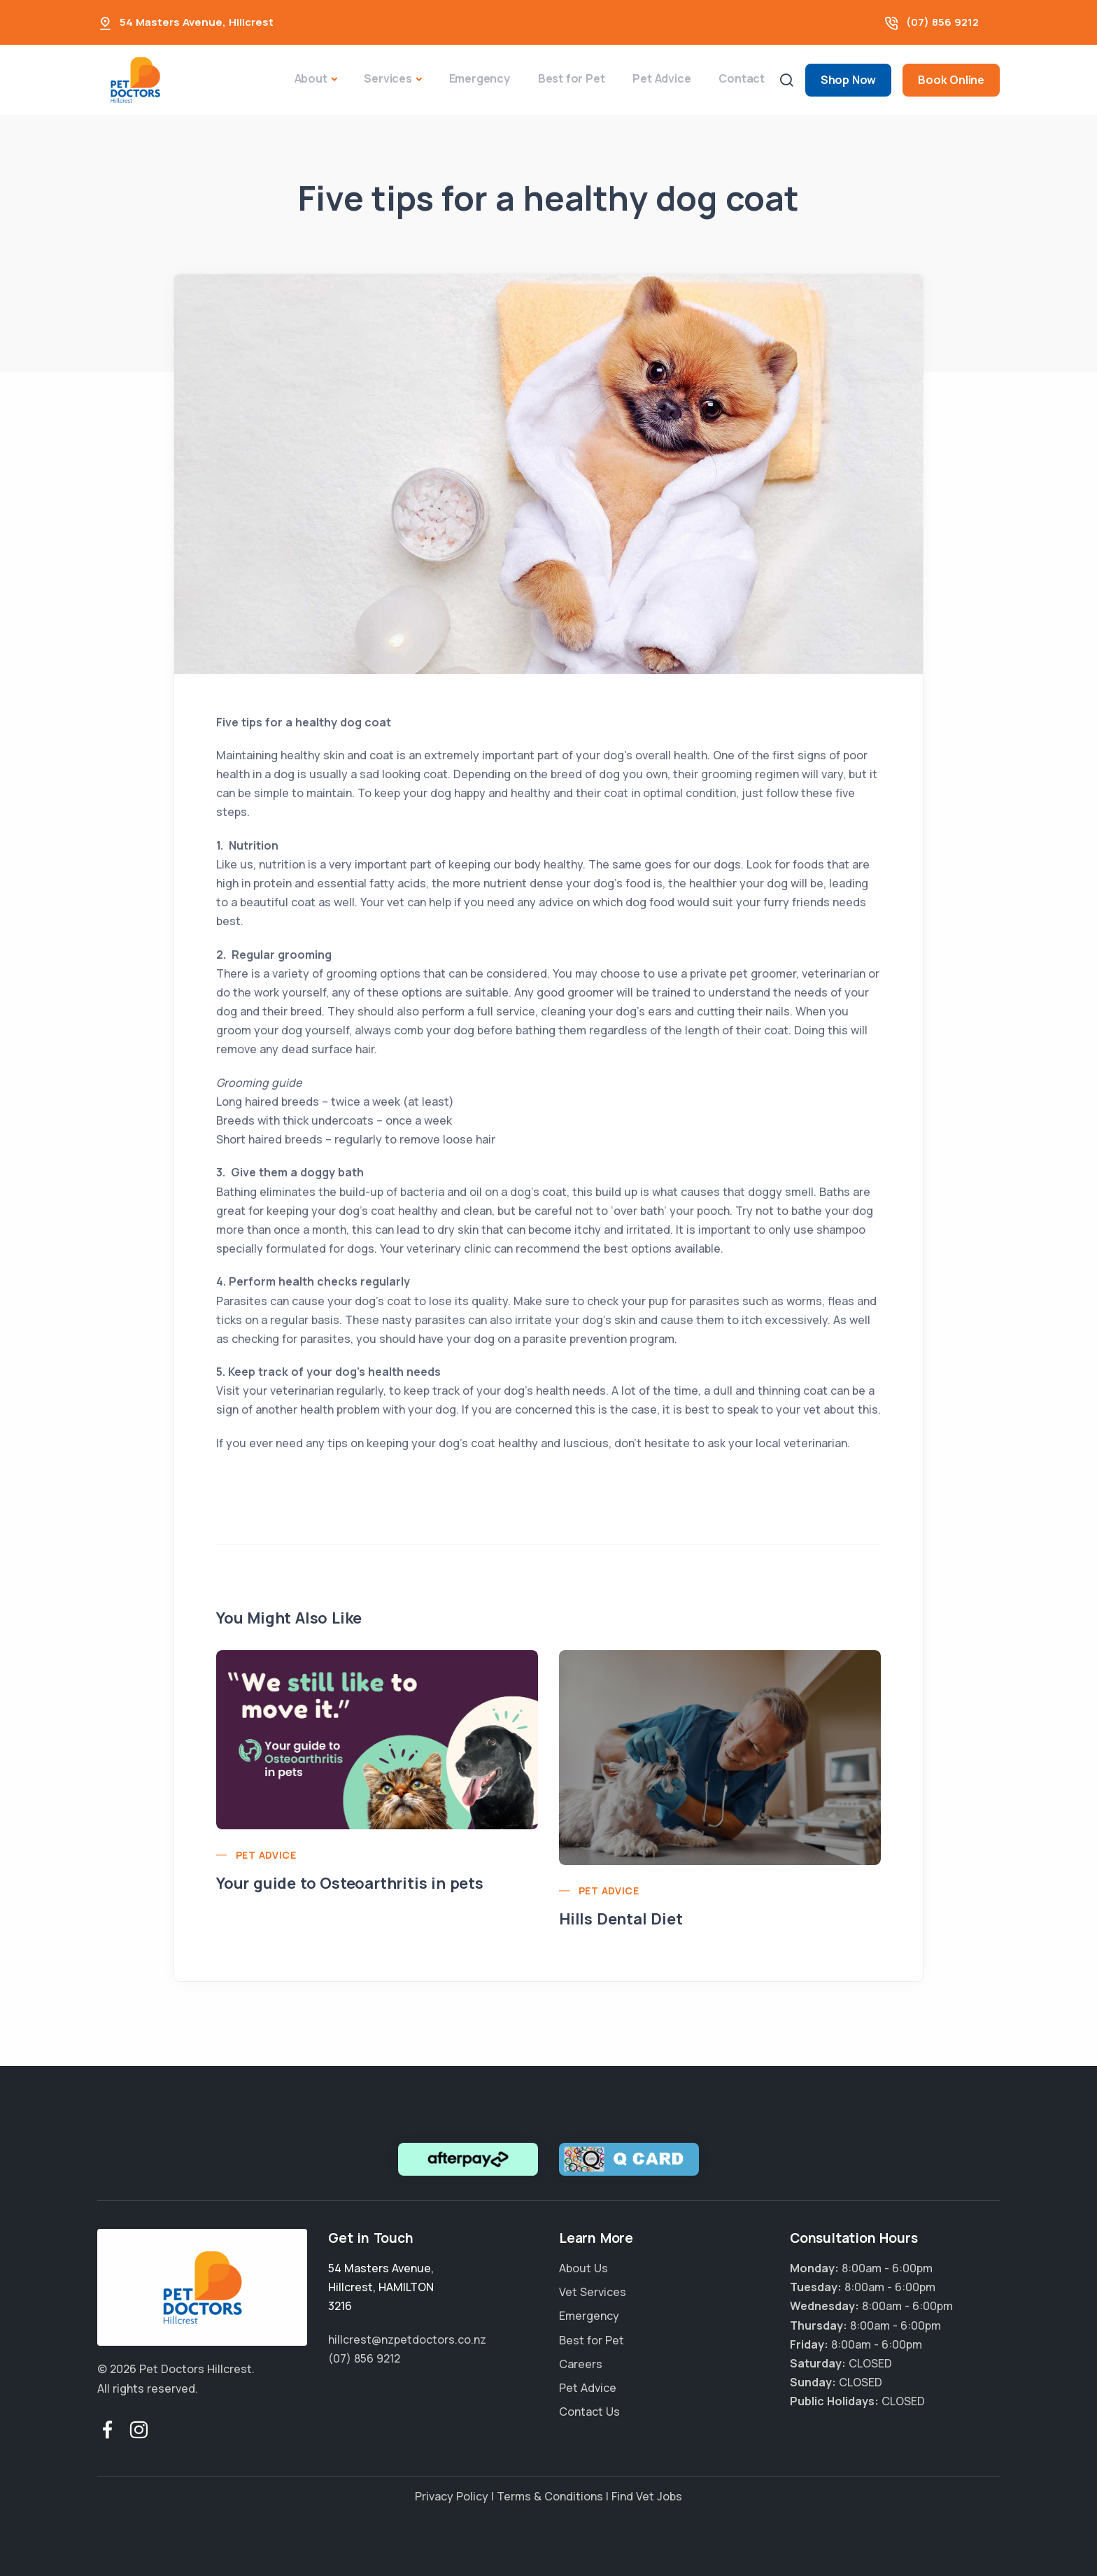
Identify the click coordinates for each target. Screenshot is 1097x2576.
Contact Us (589, 2411)
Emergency (479, 78)
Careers (580, 2364)
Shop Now (848, 79)
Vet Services (592, 2292)
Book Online (951, 79)
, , (381, 2287)
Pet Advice (661, 78)
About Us (583, 2268)
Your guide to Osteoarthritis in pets (349, 1883)
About (311, 78)
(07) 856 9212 (942, 22)
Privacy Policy (451, 2496)
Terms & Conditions (550, 2496)
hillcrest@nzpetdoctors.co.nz (407, 2339)
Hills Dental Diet (621, 1918)
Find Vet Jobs (646, 2496)
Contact (742, 78)
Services (387, 78)
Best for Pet (571, 78)
